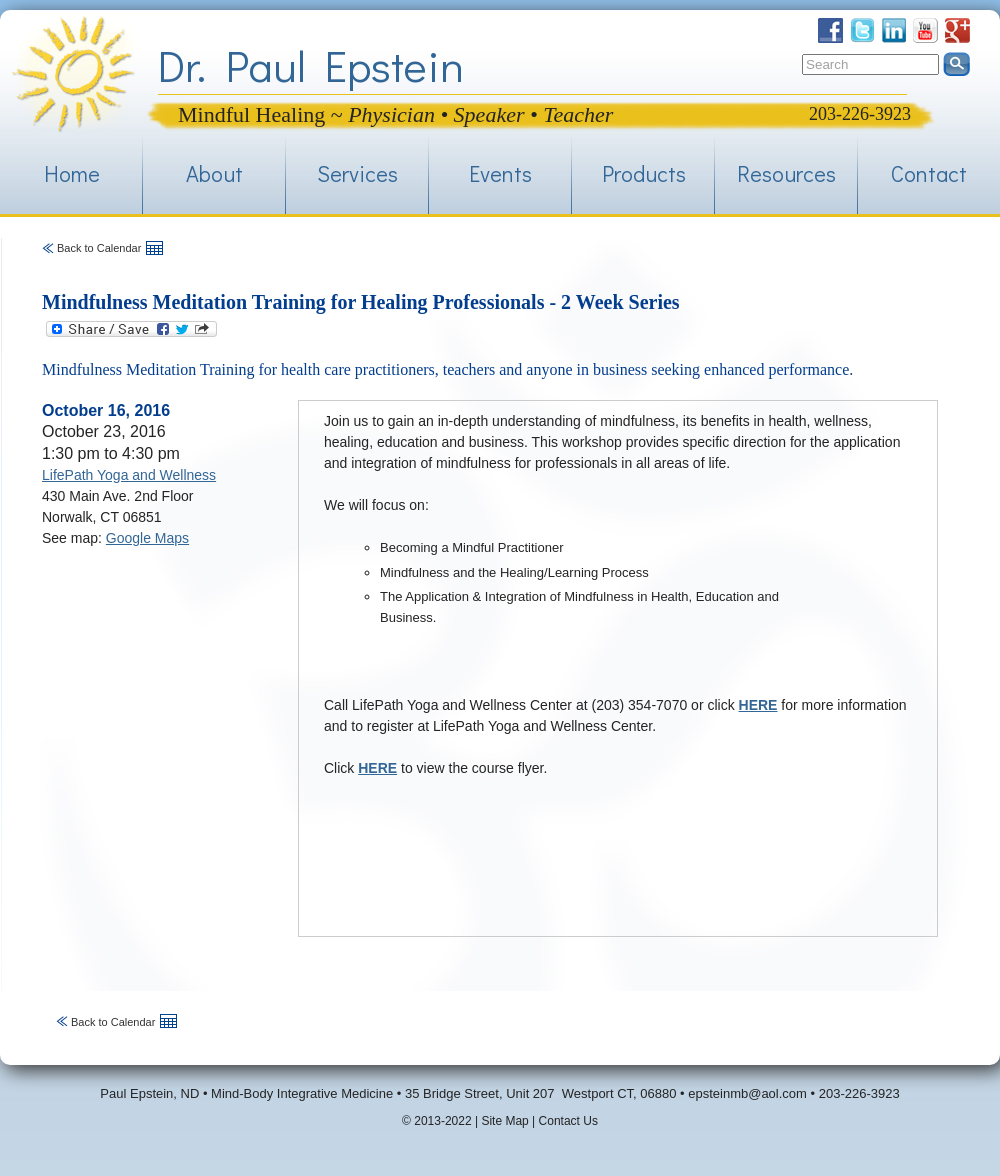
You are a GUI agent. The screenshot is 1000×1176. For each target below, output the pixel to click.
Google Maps (147, 538)
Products (644, 173)
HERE (758, 705)
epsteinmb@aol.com (747, 1093)
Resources (786, 173)
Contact (929, 173)
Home (72, 173)
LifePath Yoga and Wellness (129, 475)
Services (357, 173)
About (214, 173)
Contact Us (568, 1121)
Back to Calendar (99, 248)
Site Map (504, 1121)
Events (500, 173)
